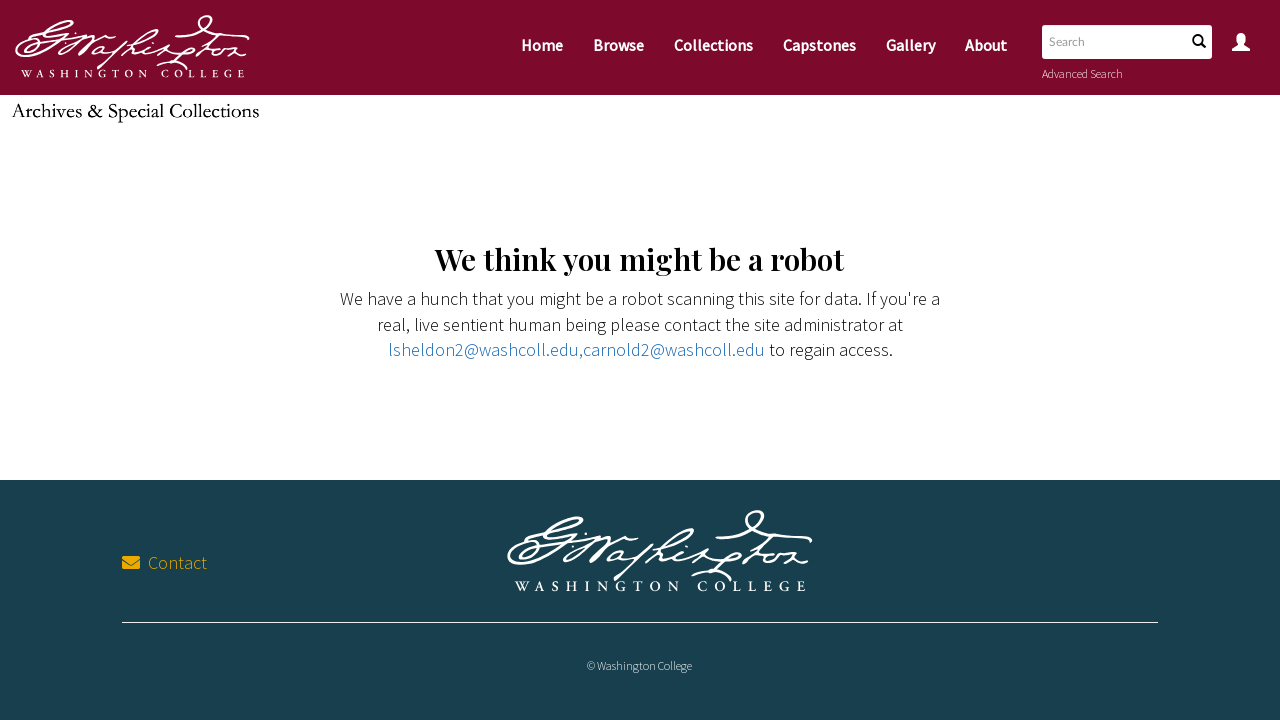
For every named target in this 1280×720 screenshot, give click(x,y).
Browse (618, 45)
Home (542, 45)
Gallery (910, 45)
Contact (164, 562)
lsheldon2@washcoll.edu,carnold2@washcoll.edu (576, 349)
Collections (713, 45)
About (986, 45)
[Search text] (1112, 42)
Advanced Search (1082, 73)
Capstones (819, 45)
